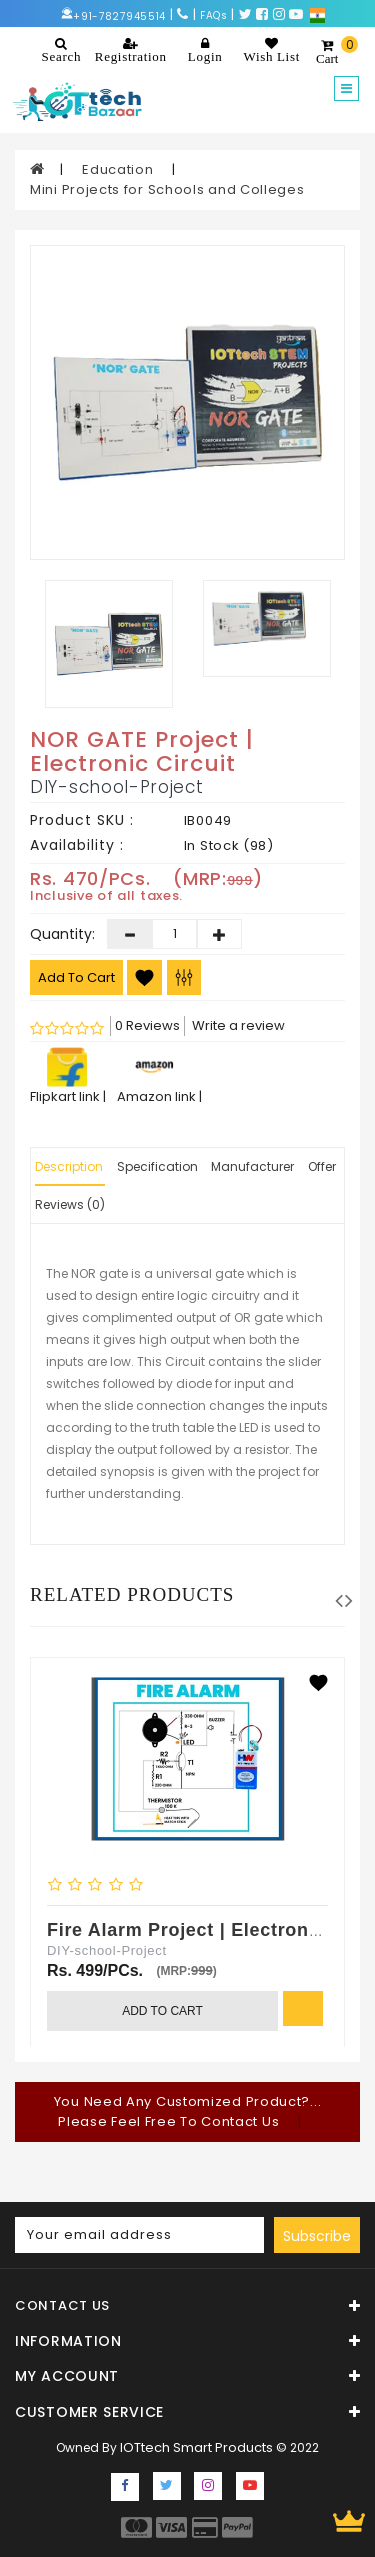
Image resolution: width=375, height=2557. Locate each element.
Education (119, 169)
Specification (157, 1166)
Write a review (238, 1025)
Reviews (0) (70, 1204)
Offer (322, 1166)
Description (69, 1166)
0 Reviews (147, 1025)
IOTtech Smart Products (196, 2447)
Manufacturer (252, 1166)
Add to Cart (76, 977)
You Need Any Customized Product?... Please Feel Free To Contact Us (188, 2111)
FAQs (214, 15)
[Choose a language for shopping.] (317, 14)
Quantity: (58, 934)
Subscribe (317, 2236)
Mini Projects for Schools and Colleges (167, 189)
